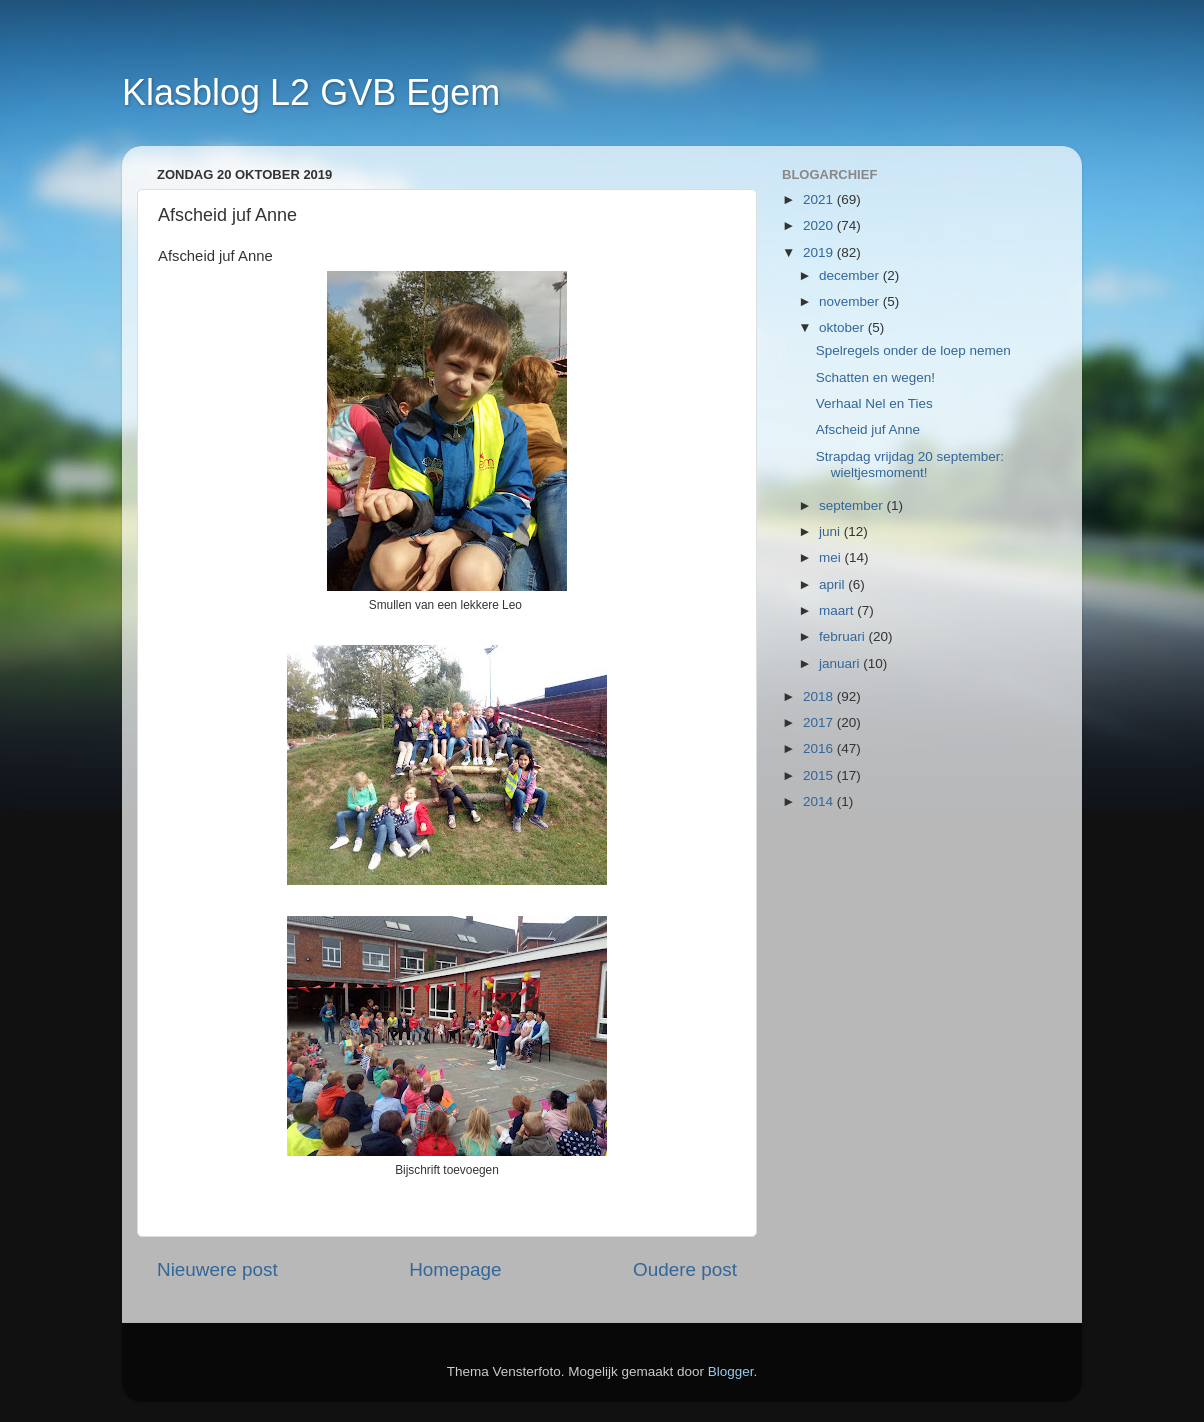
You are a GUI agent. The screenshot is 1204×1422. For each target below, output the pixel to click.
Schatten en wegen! (875, 377)
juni (831, 531)
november (851, 301)
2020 (820, 225)
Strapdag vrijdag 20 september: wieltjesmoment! (910, 464)
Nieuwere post (217, 1269)
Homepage (455, 1269)
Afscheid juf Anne (868, 429)
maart (838, 610)
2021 (820, 199)
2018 (820, 696)
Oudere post (685, 1269)
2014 (820, 801)
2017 (820, 722)
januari (841, 663)
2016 (820, 748)
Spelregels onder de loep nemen (913, 350)
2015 (820, 775)
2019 (820, 252)
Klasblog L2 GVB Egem (311, 92)
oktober (843, 327)
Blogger (731, 1371)
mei (832, 557)
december (851, 275)
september (853, 505)
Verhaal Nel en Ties (874, 403)
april (833, 584)
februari (844, 636)
